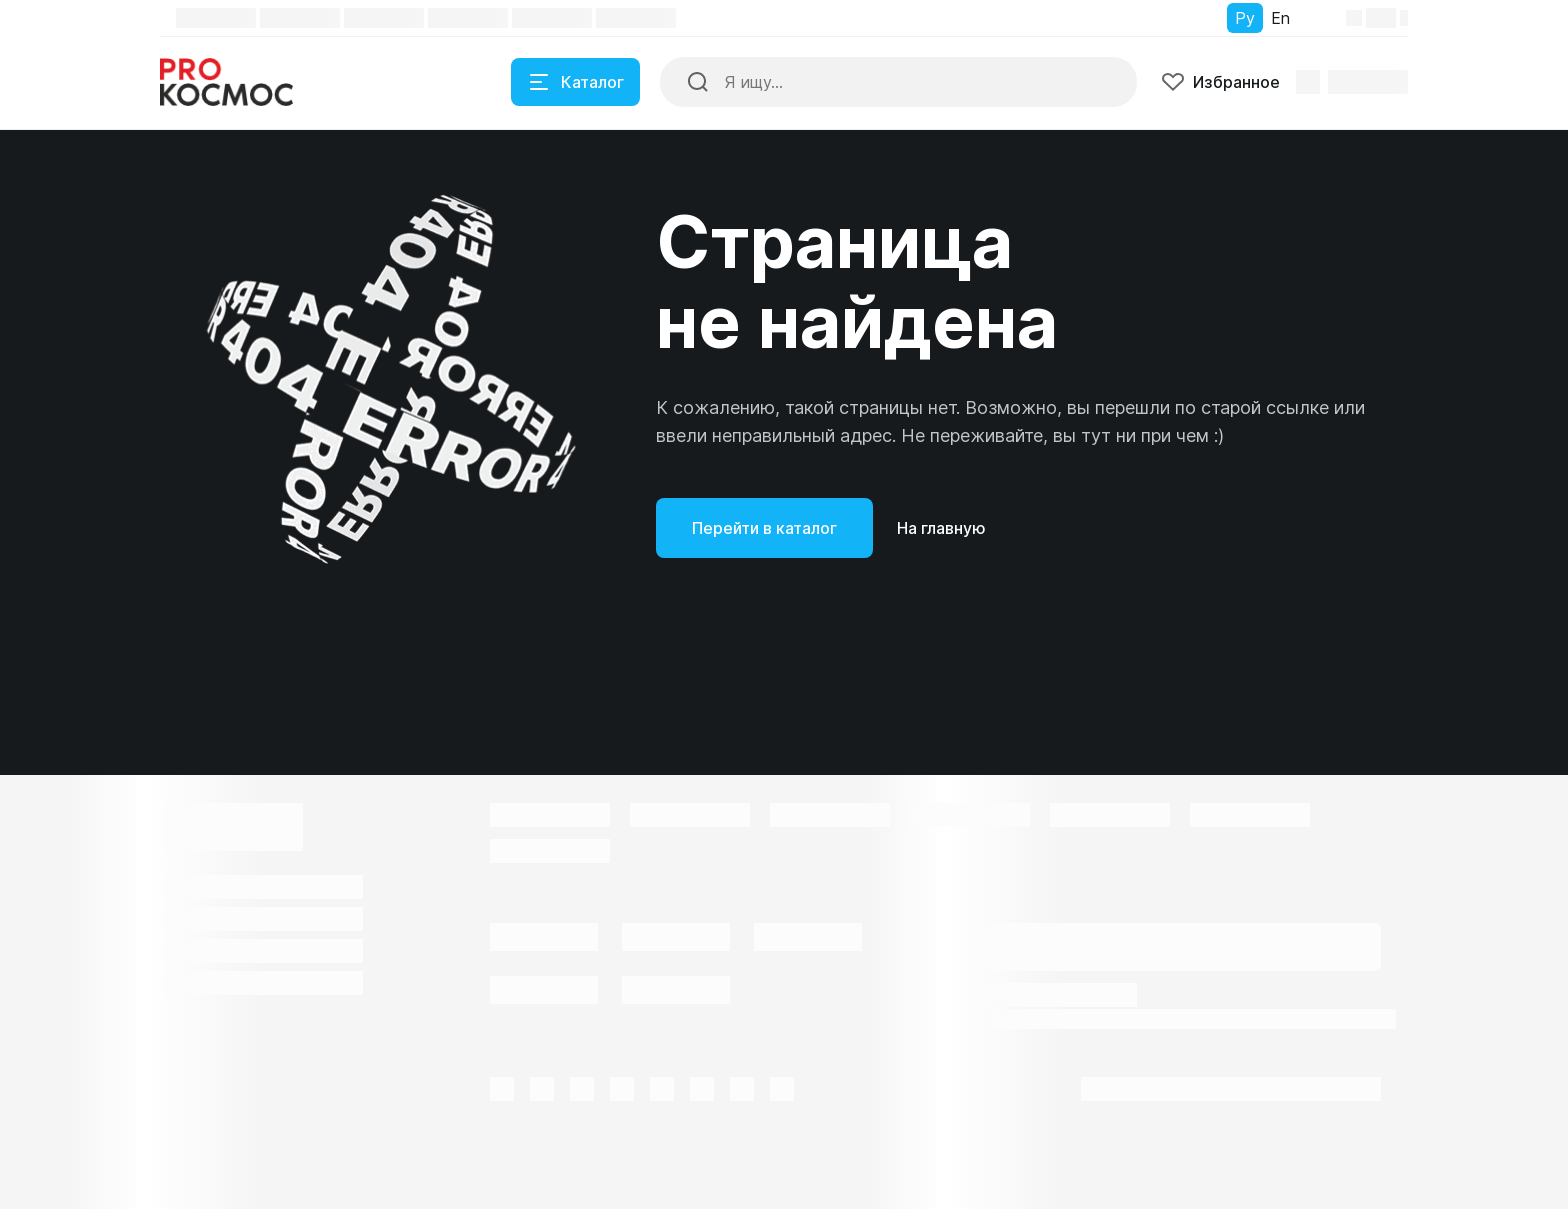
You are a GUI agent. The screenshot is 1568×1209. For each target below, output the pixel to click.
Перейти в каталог (764, 528)
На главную (941, 528)
